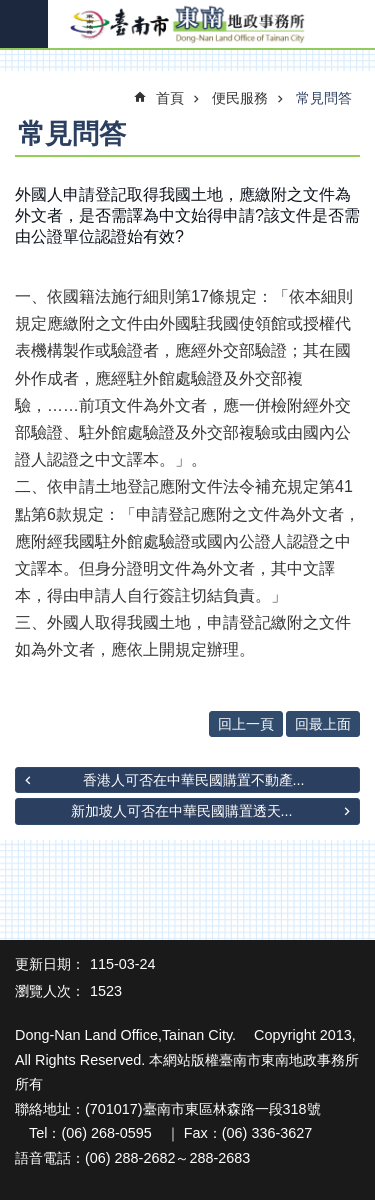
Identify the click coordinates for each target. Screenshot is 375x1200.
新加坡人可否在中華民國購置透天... (182, 811)
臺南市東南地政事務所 (187, 25)
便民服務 (240, 98)
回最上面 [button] (323, 724)
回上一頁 (246, 724)
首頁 (170, 98)
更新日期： (50, 964)
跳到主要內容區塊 (10, 10)
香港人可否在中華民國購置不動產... (194, 780)
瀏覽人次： (50, 991)
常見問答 (324, 98)
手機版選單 (24, 24)
